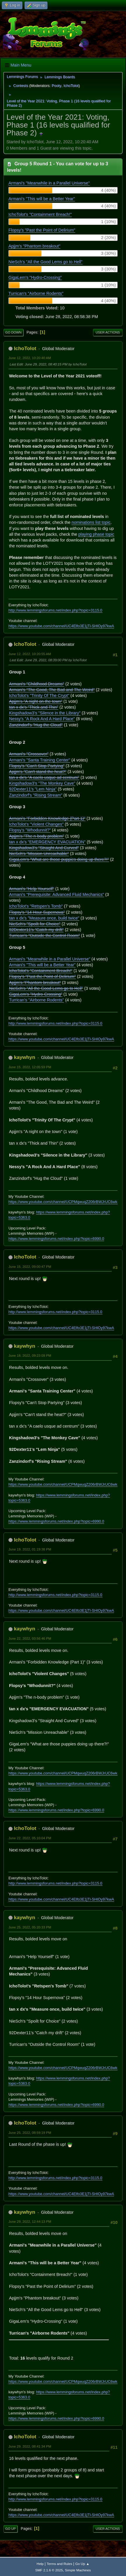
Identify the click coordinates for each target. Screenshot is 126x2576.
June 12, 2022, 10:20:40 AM (29, 358)
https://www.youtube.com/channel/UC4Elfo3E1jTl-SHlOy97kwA (61, 626)
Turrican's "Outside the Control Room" (44, 935)
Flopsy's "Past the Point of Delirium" (41, 230)
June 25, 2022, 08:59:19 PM (29, 2132)
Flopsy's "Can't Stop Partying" (36, 765)
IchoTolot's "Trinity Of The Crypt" (39, 695)
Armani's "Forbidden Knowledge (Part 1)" (47, 818)
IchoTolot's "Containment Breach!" (40, 214)
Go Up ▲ (82, 2564)
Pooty (56, 85)
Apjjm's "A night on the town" (35, 701)
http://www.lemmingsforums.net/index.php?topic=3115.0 (55, 610)
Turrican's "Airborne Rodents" (35, 293)
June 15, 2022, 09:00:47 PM (29, 1266)
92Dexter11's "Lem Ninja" (33, 789)
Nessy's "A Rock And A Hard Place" (42, 718)
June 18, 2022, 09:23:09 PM (29, 1355)
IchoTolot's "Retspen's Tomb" (36, 906)
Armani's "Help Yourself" (31, 888)
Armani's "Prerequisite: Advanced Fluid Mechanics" (56, 894)
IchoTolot (70, 85)
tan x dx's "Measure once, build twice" (44, 918)
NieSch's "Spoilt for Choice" (34, 924)
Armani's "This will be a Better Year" (41, 198)
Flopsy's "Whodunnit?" (30, 830)
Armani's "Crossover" (28, 754)
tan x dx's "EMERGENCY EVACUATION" (47, 842)
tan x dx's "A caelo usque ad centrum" (44, 777)
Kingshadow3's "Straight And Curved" (44, 847)
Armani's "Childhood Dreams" (36, 684)
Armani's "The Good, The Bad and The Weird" (52, 689)
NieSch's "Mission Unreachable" (39, 853)
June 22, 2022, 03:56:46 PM (29, 1638)
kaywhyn (24, 1057)
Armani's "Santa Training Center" (39, 760)
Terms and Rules (59, 2564)
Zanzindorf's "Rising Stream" (35, 795)
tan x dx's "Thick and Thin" (33, 707)
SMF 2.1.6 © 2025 (49, 2570)
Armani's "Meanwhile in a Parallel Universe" (49, 183)
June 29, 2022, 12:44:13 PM (29, 2221)
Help (39, 2564)
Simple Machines (78, 2570)
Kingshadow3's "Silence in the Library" (44, 713)
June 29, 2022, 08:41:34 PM (29, 2446)
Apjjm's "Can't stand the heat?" (37, 771)
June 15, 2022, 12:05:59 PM (29, 1067)
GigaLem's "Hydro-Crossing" (35, 277)
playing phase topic (96, 534)
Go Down (13, 332)
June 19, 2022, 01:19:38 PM (29, 1549)
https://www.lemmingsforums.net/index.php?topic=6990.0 (56, 1238)
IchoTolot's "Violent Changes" (36, 824)
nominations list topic (91, 522)
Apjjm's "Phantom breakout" (34, 246)
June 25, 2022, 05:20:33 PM (29, 1927)
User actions (108, 332)
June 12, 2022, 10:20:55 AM (29, 654)
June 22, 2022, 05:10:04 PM (29, 1838)
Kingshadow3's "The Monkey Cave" (42, 783)
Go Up (10, 2528)
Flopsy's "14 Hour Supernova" (37, 912)
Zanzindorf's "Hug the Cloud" (36, 725)
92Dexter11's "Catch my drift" (36, 929)
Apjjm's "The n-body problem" (36, 836)
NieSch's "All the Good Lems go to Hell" (45, 261)
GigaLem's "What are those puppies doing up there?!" (59, 859)
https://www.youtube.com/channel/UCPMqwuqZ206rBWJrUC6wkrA (64, 1202)
